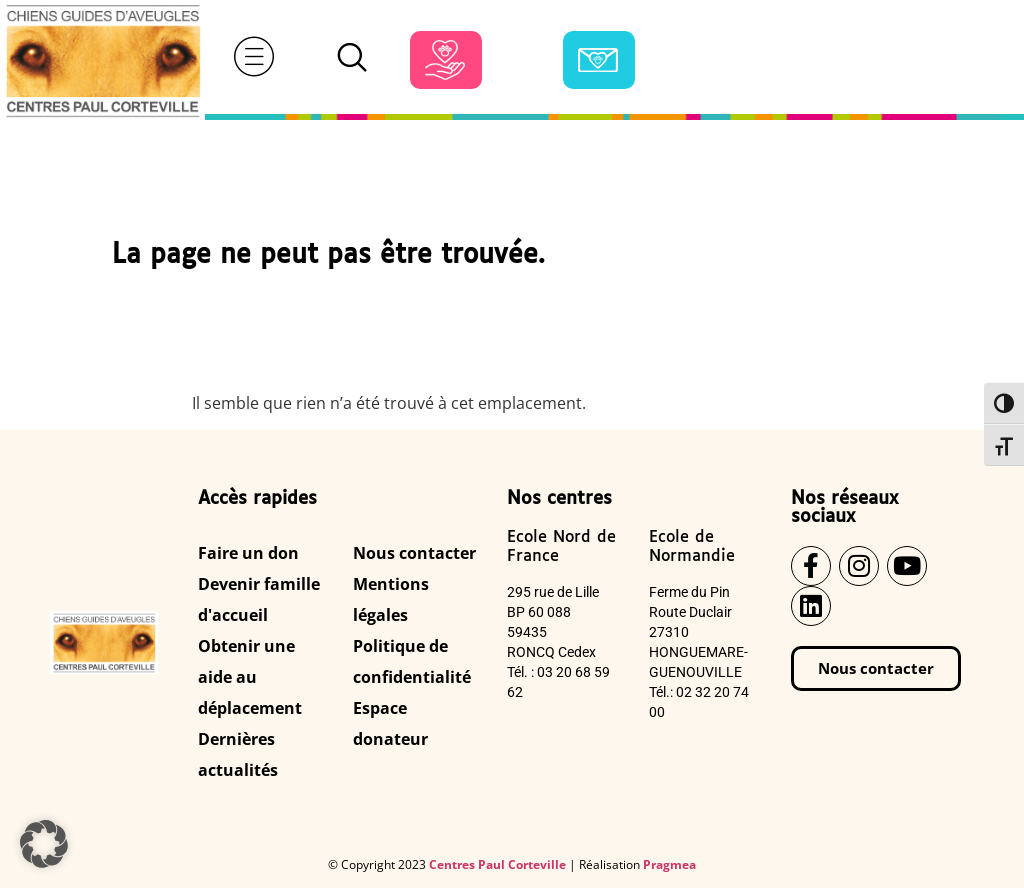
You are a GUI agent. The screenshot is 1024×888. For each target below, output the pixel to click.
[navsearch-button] (352, 60)
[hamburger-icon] (254, 60)
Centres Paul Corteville (497, 864)
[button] (44, 844)
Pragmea (669, 864)
